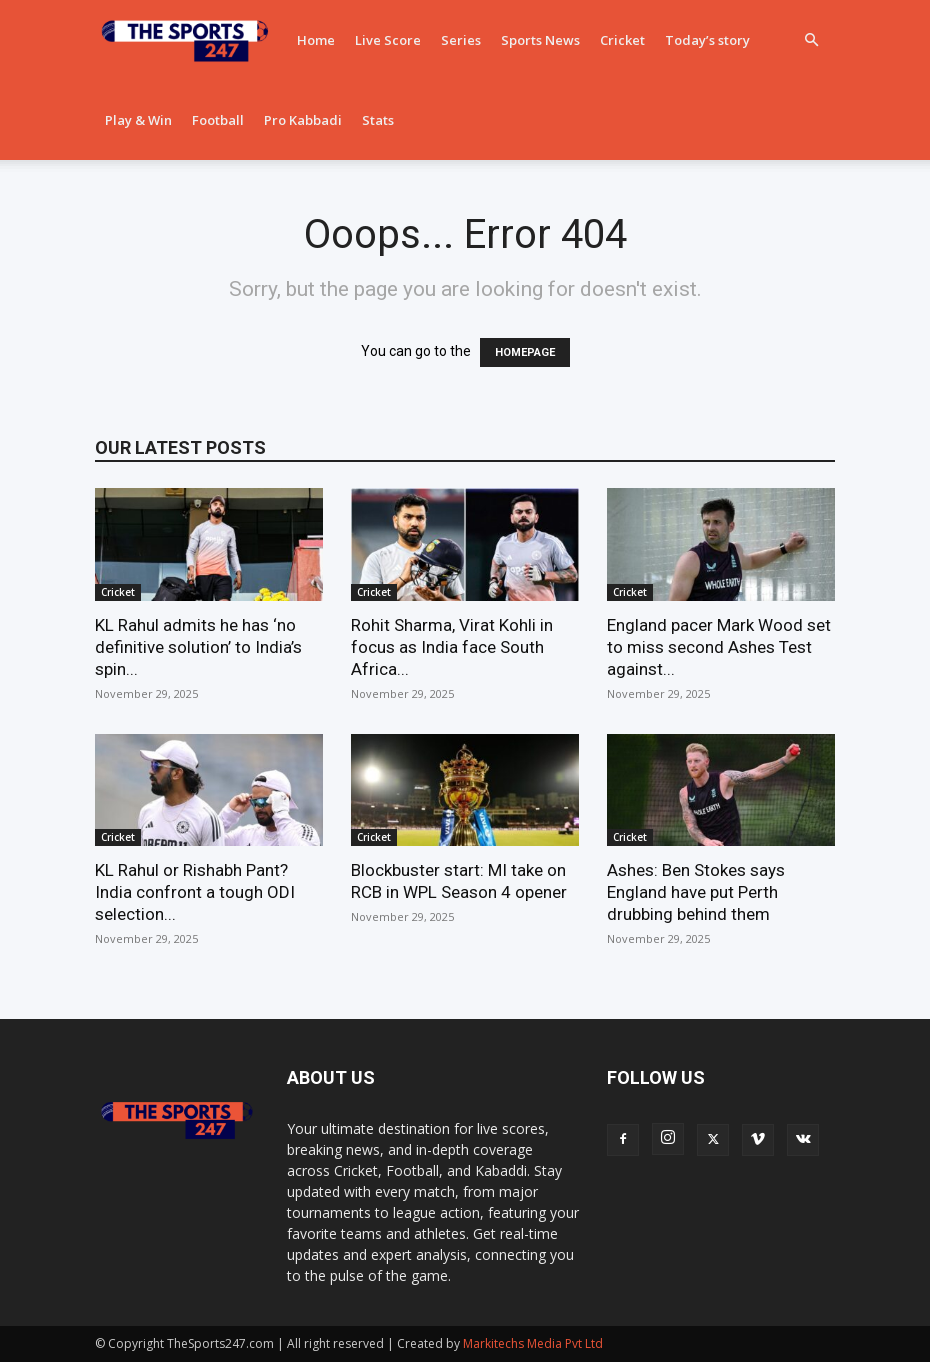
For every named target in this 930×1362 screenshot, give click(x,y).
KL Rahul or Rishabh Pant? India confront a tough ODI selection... (195, 892)
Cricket (622, 40)
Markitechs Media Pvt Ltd (533, 1343)
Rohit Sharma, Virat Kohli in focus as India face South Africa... (452, 647)
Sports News (540, 40)
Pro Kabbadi (303, 120)
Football (218, 120)
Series (461, 40)
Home (316, 40)
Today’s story (707, 40)
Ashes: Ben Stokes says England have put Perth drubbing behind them (696, 892)
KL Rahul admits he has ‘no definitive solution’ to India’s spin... (198, 647)
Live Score (388, 40)
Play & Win (138, 120)
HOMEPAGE (525, 352)
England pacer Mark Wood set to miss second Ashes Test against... (719, 647)
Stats (378, 120)
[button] (811, 40)
